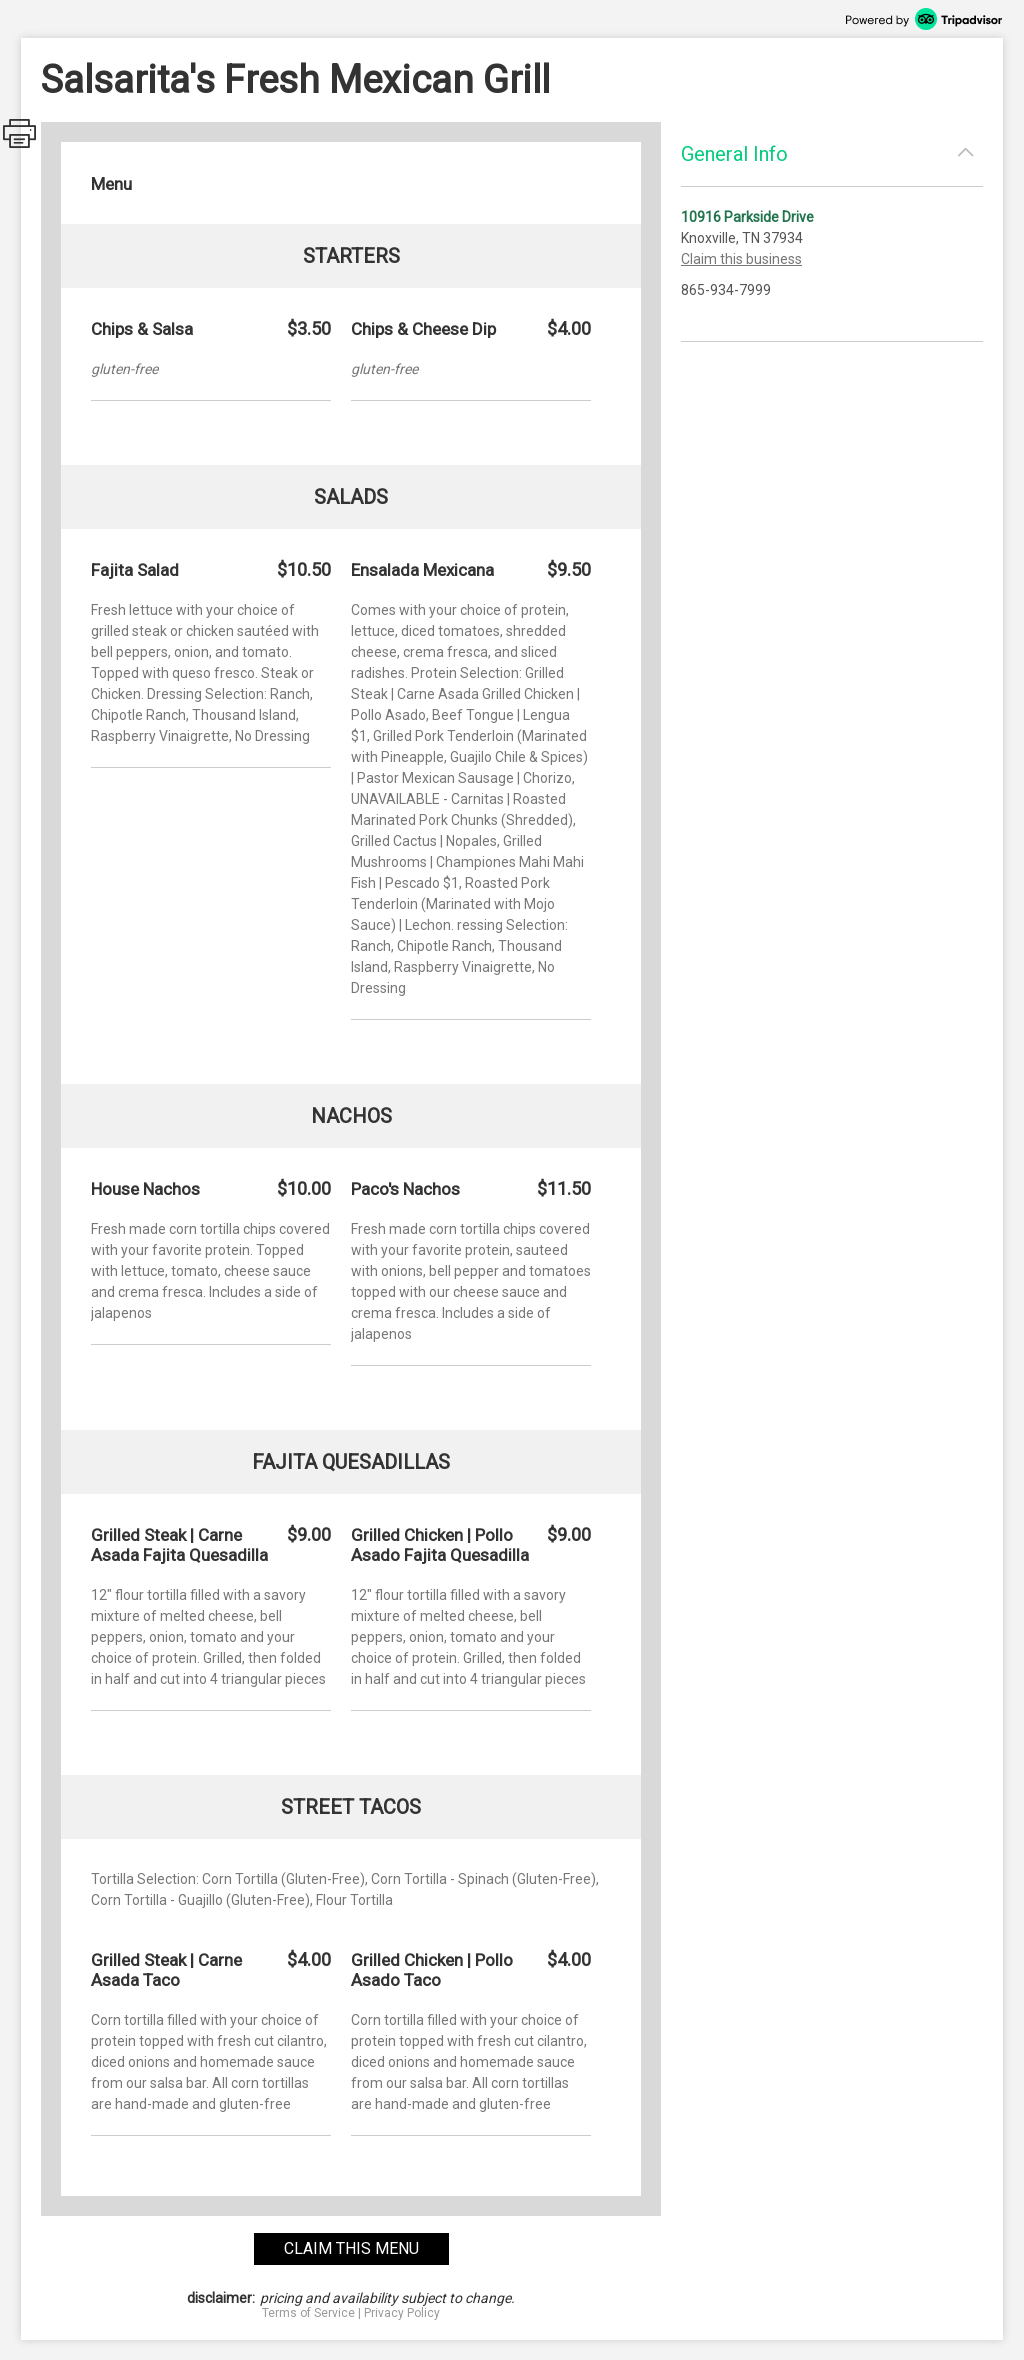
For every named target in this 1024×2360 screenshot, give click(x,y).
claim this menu (351, 2248)
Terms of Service (308, 2313)
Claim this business (741, 259)
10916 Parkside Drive (747, 217)
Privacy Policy (402, 2313)
